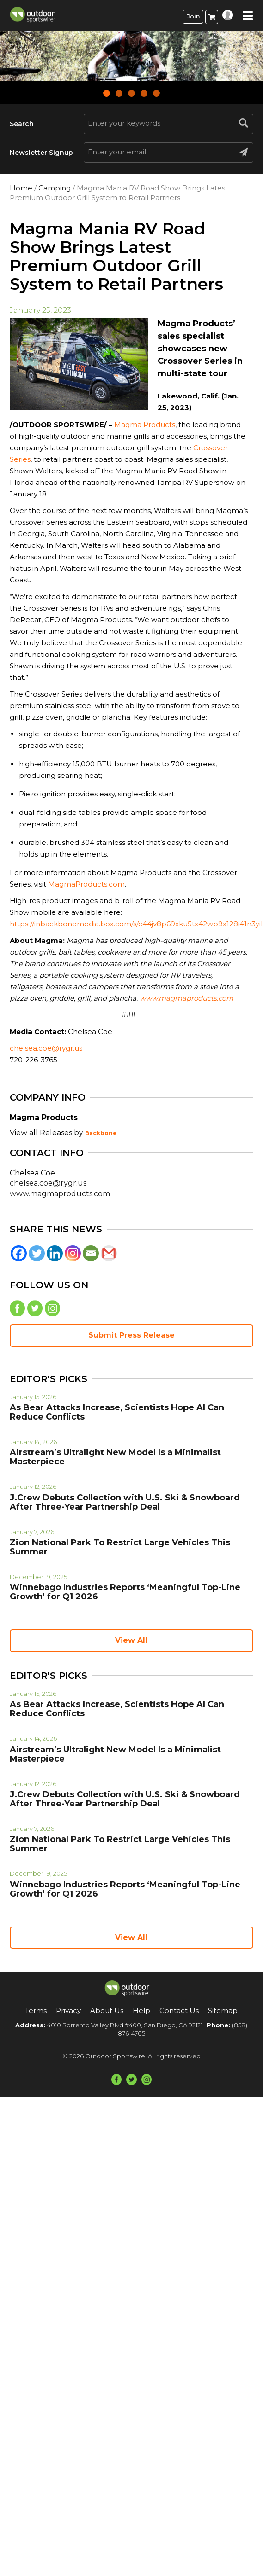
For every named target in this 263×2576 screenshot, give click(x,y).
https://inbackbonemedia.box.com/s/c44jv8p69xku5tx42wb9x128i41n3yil (136, 923)
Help (141, 2010)
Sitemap (223, 2010)
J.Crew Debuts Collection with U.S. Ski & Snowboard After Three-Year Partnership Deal (125, 1502)
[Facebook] (19, 1253)
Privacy (68, 2010)
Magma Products (144, 424)
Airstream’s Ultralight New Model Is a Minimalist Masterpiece (115, 1457)
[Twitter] (37, 1253)
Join (193, 16)
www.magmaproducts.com (60, 1193)
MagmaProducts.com (86, 884)
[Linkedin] (55, 1253)
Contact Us (179, 2010)
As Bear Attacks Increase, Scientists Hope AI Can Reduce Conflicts (117, 1412)
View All (131, 1640)
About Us (106, 2010)
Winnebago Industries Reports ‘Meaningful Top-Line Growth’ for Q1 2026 (125, 1592)
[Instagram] (73, 1253)
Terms (36, 2010)
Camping (54, 188)
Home (21, 188)
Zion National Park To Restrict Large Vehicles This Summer (120, 1547)
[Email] (91, 1253)
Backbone (101, 1133)
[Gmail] (109, 1253)
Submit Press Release (131, 1335)
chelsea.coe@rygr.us (46, 1048)
